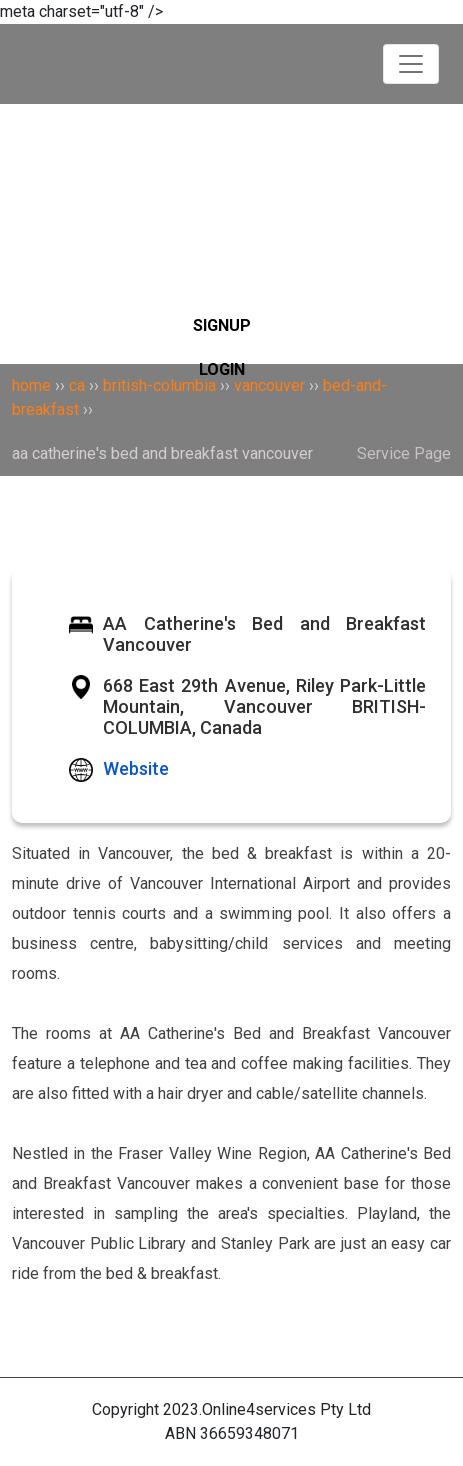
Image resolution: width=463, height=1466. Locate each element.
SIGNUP (222, 325)
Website (136, 768)
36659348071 (249, 1433)
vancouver (269, 385)
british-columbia (159, 385)
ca (77, 385)
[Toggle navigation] (411, 64)
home (31, 385)
